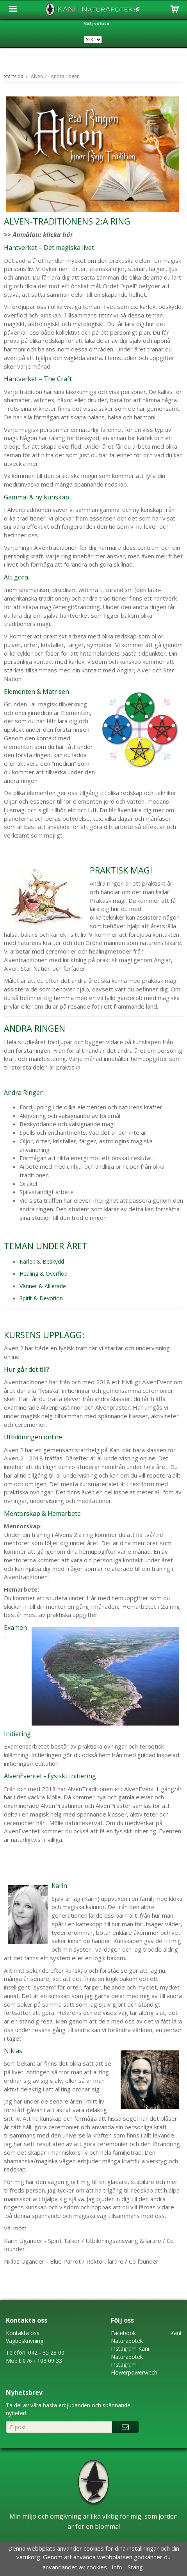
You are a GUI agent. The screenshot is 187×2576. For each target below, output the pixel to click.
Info (117, 2567)
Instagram (124, 2348)
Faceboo (122, 2333)
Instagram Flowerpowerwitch (134, 2368)
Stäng (135, 2567)
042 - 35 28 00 (46, 2352)
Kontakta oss (22, 2333)
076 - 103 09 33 (42, 2360)
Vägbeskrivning (24, 2340)
